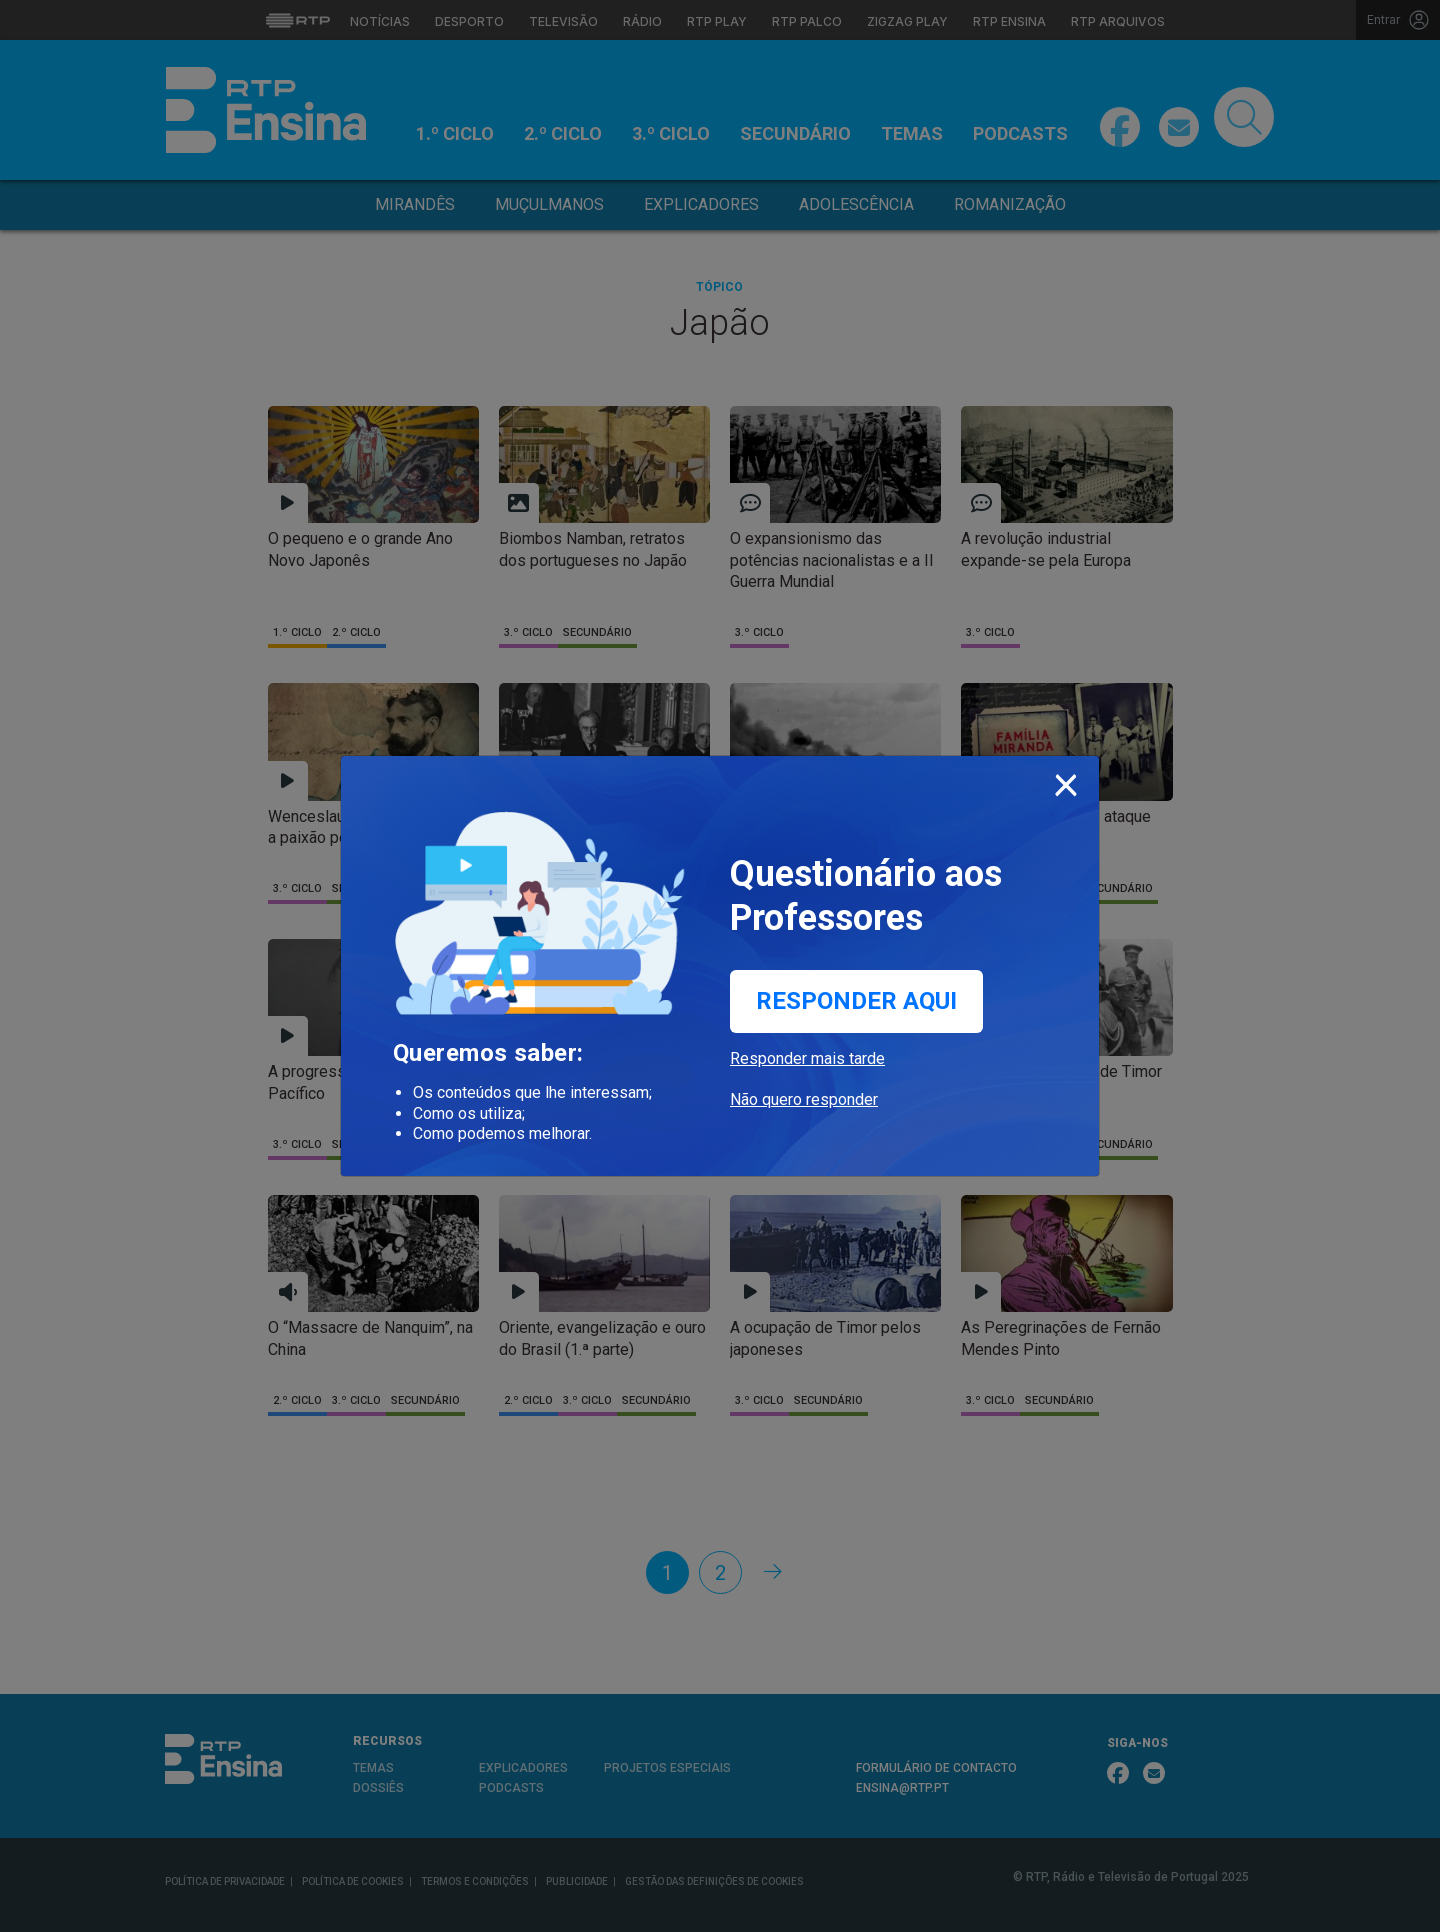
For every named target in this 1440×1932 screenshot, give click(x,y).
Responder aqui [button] (856, 1001)
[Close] (1066, 781)
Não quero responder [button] (804, 1099)
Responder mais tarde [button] (807, 1058)
